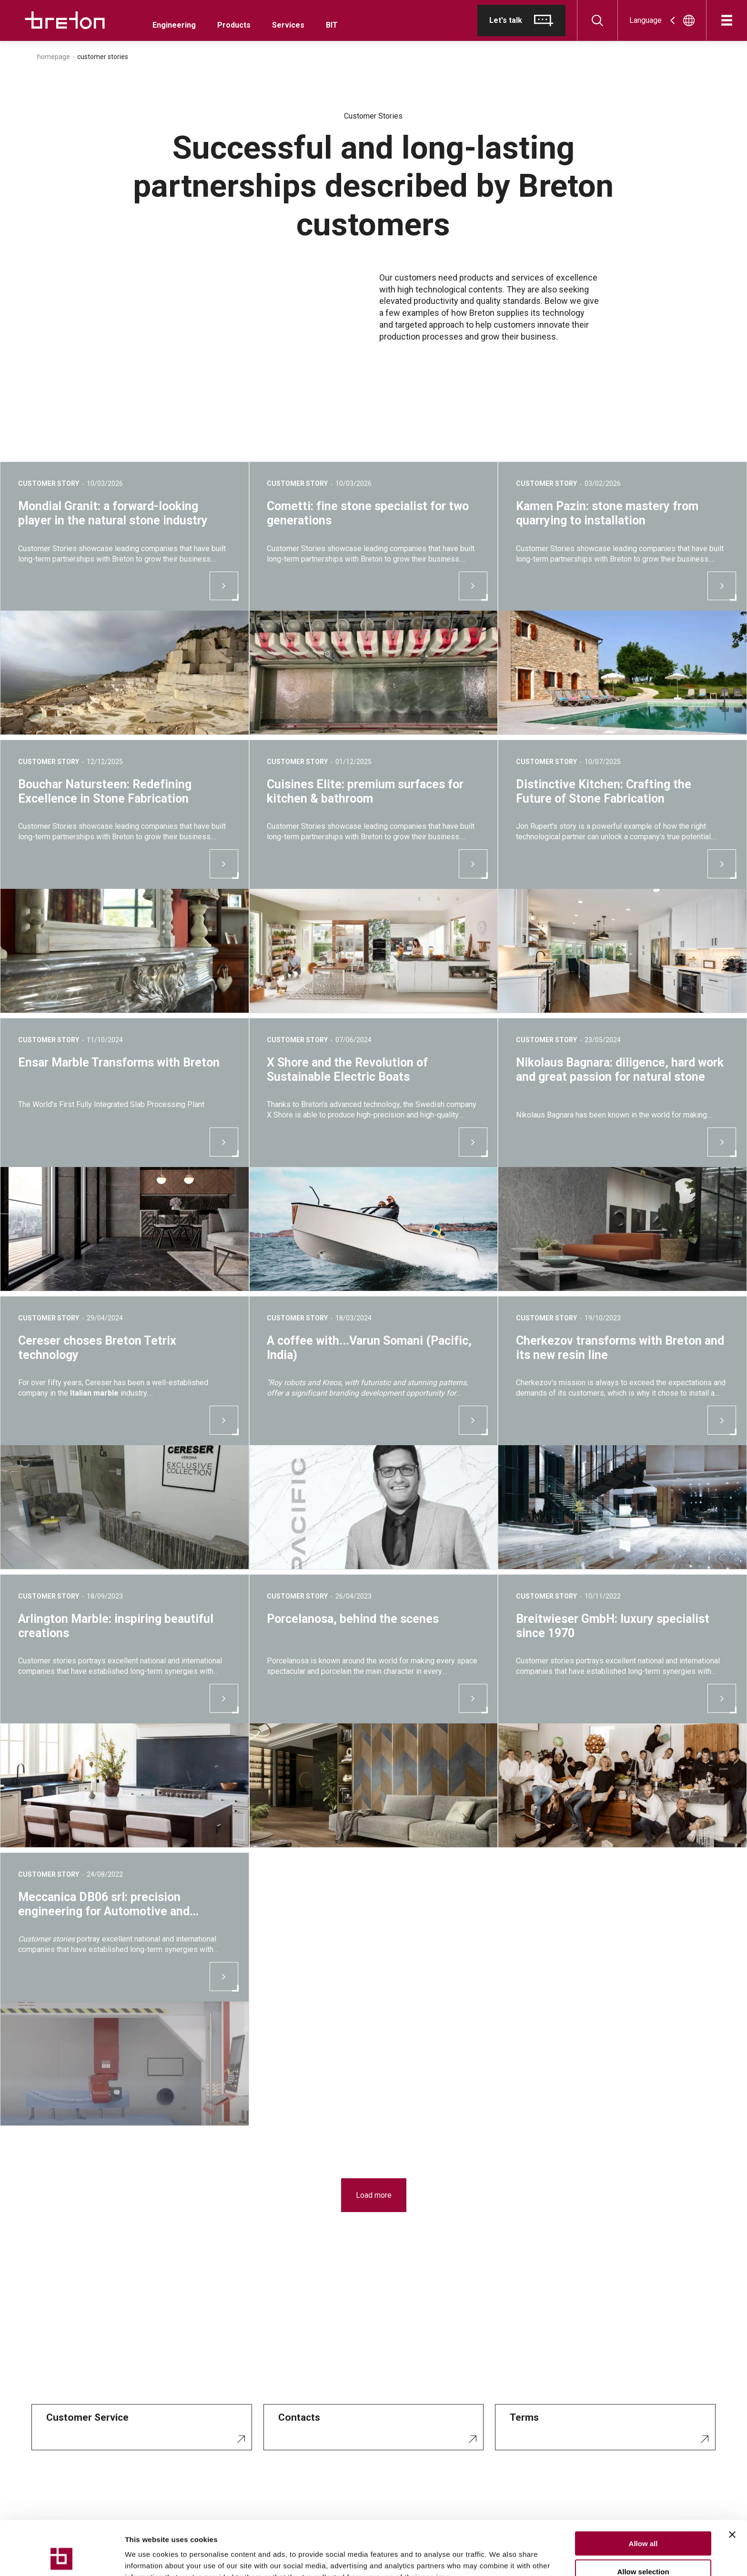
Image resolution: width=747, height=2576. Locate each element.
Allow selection (643, 2520)
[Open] (727, 20)
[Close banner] (732, 2483)
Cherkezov (534, 1382)
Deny (643, 2548)
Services (288, 25)
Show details (500, 2557)
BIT (332, 25)
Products (234, 25)
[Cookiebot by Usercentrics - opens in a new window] (61, 2557)
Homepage (53, 56)
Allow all (643, 2492)
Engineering (174, 25)
